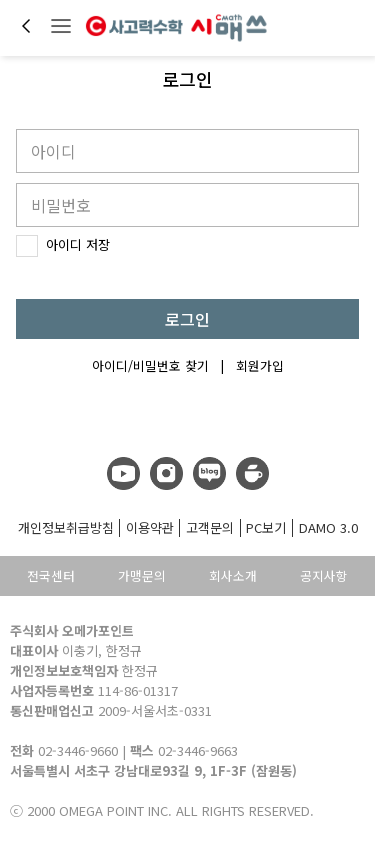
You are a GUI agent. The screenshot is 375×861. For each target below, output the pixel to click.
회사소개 (233, 575)
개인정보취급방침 (66, 527)
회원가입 (260, 365)
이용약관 (150, 527)
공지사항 (324, 575)
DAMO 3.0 (328, 527)
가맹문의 (142, 575)
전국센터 (51, 575)
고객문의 (210, 527)
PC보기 (266, 527)
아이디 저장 (63, 250)
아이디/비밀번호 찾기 (150, 365)
